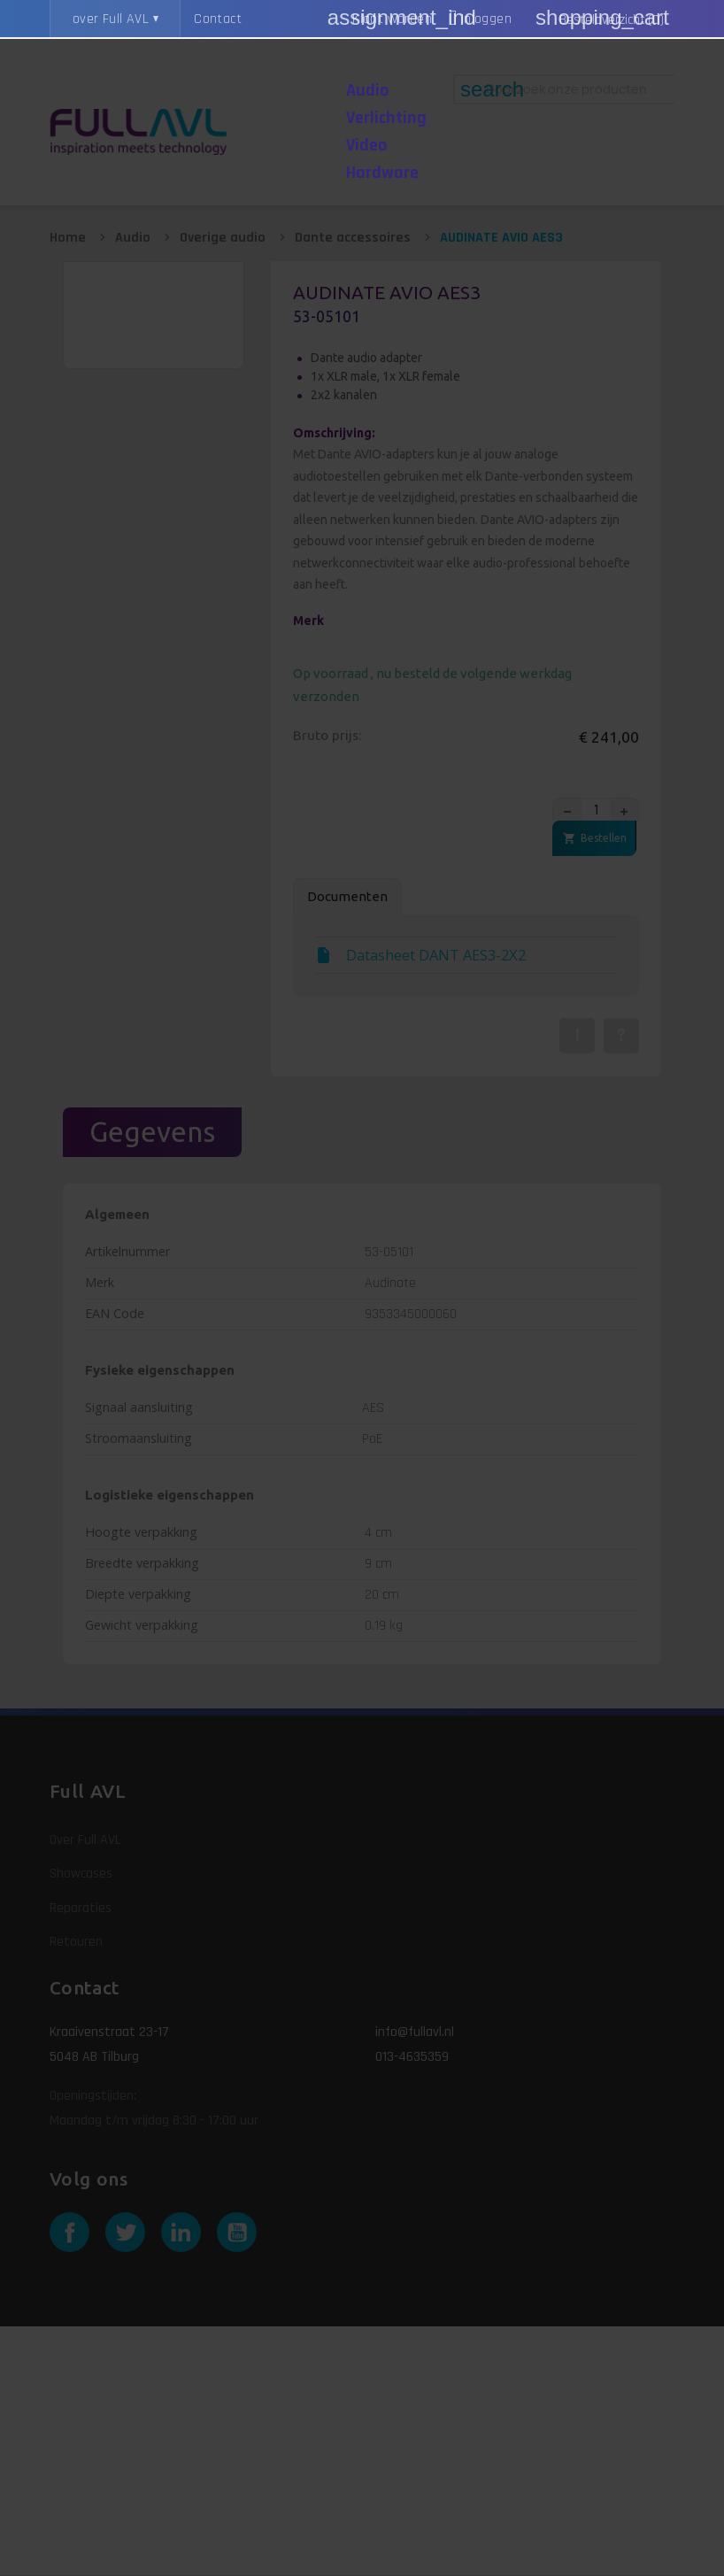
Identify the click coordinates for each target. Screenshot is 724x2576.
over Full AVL (111, 19)
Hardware (382, 172)
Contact (218, 19)
